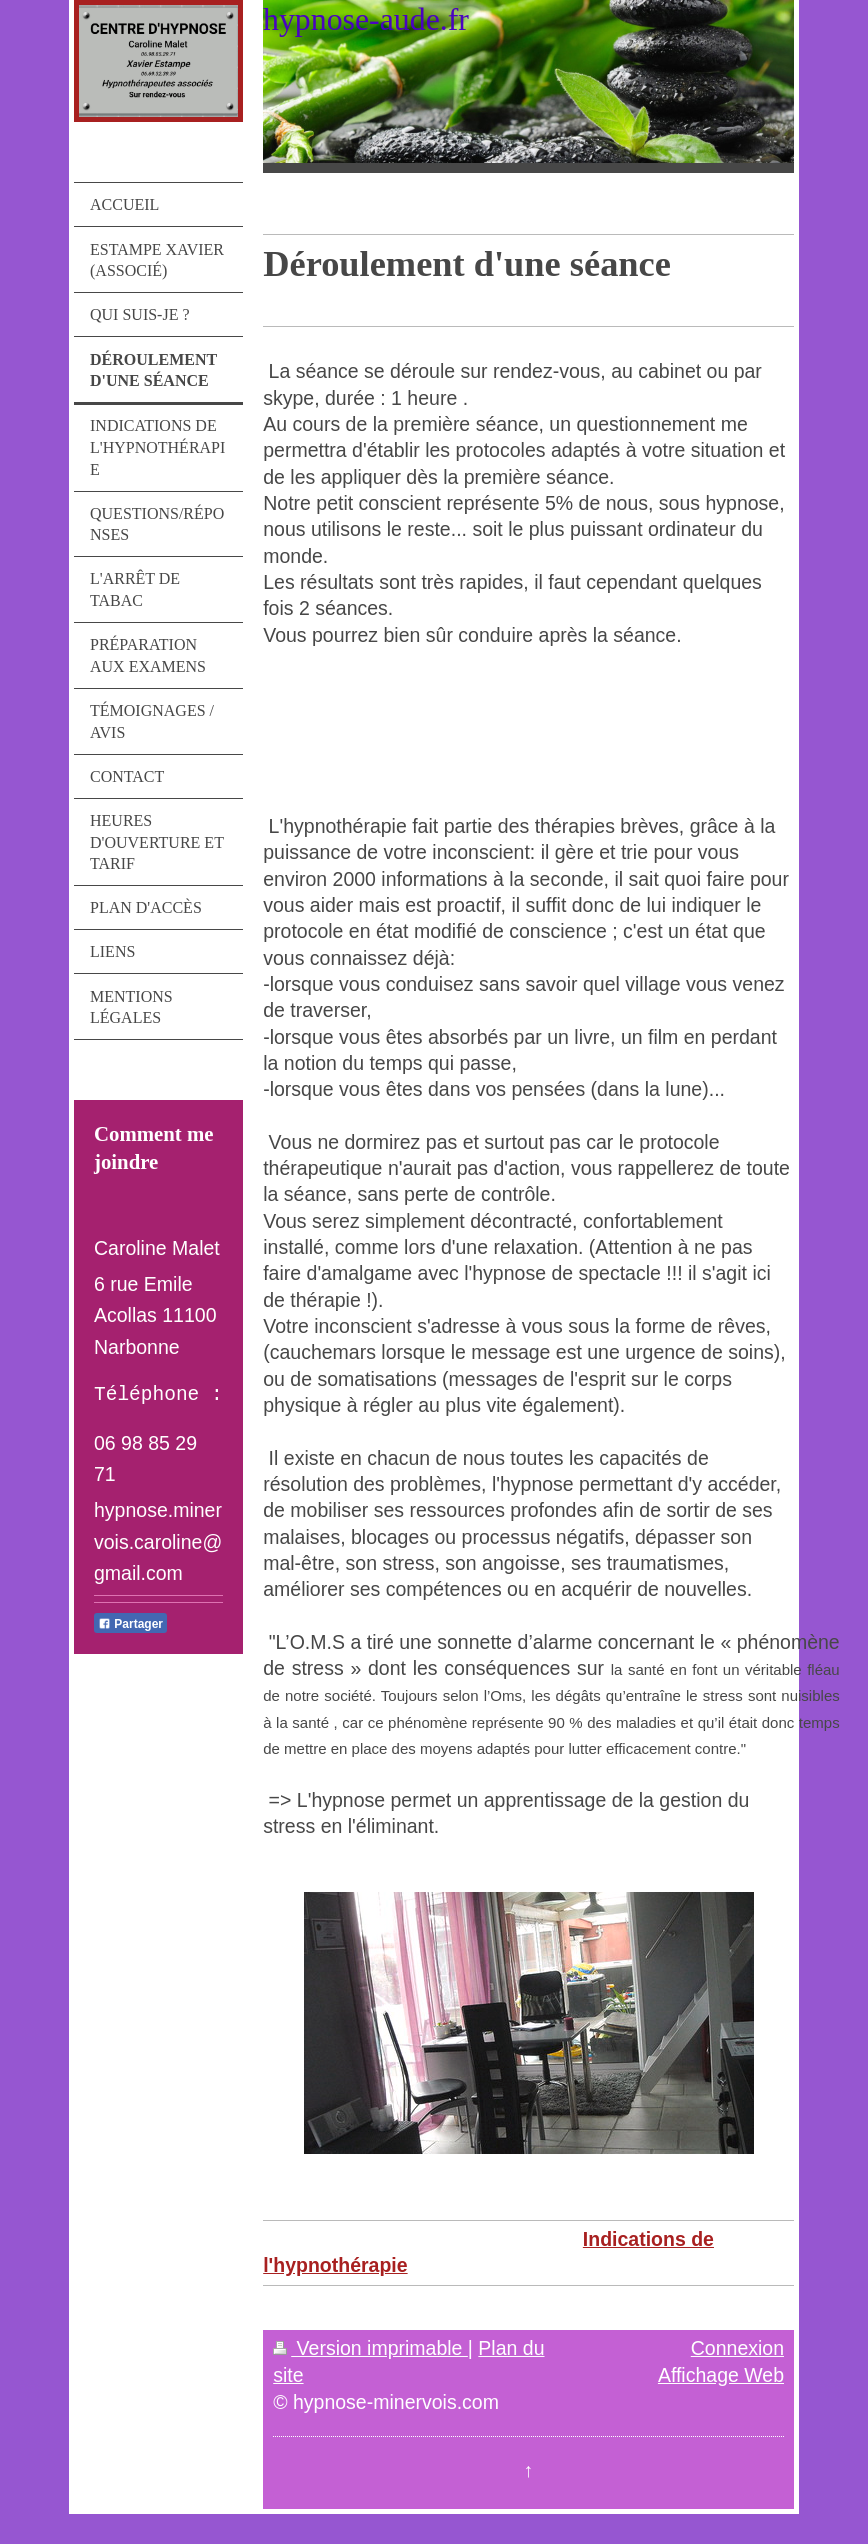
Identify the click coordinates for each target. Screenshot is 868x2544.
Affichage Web (721, 2375)
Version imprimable (370, 2348)
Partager (130, 1624)
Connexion (737, 2348)
